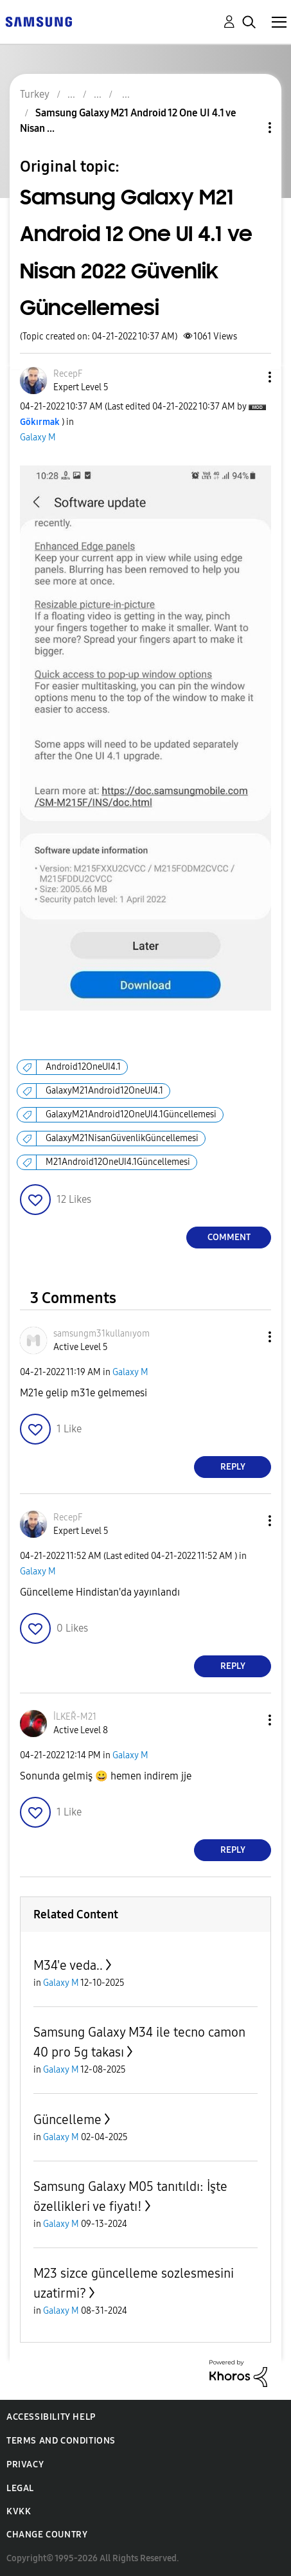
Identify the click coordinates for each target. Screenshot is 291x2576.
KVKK (18, 2511)
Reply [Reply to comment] (232, 1466)
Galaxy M (38, 437)
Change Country (46, 2534)
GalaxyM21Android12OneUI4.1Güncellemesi (131, 1114)
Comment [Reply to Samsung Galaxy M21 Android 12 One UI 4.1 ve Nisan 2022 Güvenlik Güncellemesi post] (229, 1237)
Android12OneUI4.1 (83, 1066)
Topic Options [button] (248, 128)
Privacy (25, 2464)
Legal (20, 2488)
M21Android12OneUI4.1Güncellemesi (118, 1162)
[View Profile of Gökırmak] (40, 422)
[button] (248, 377)
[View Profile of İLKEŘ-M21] (74, 1716)
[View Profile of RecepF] (67, 373)
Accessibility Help (51, 2416)
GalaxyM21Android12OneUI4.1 (104, 1090)
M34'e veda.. (68, 1965)
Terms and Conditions (61, 2440)
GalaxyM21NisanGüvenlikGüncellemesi (122, 1138)
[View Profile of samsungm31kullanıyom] (101, 1333)
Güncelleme (67, 2119)
